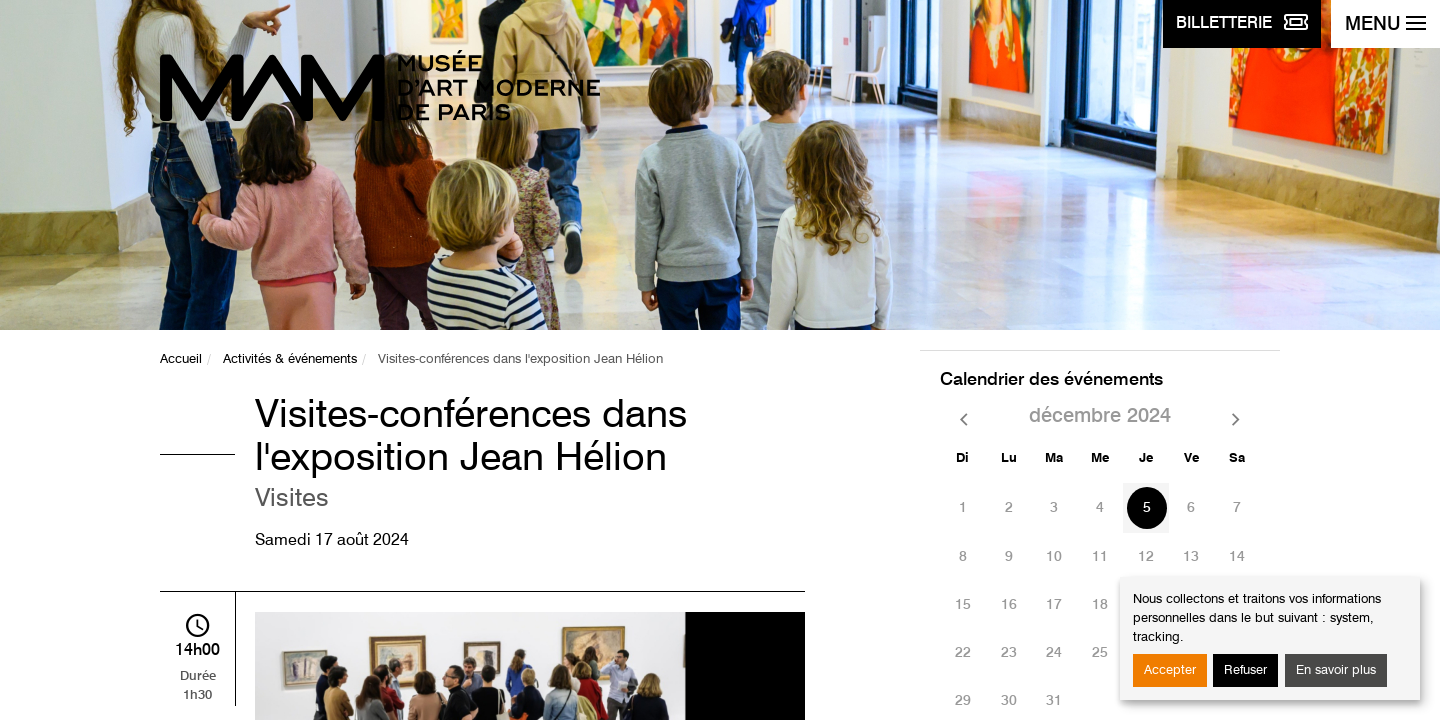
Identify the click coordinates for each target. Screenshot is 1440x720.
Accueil (181, 359)
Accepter (1170, 670)
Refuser (1245, 670)
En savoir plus (1336, 670)
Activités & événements (290, 359)
